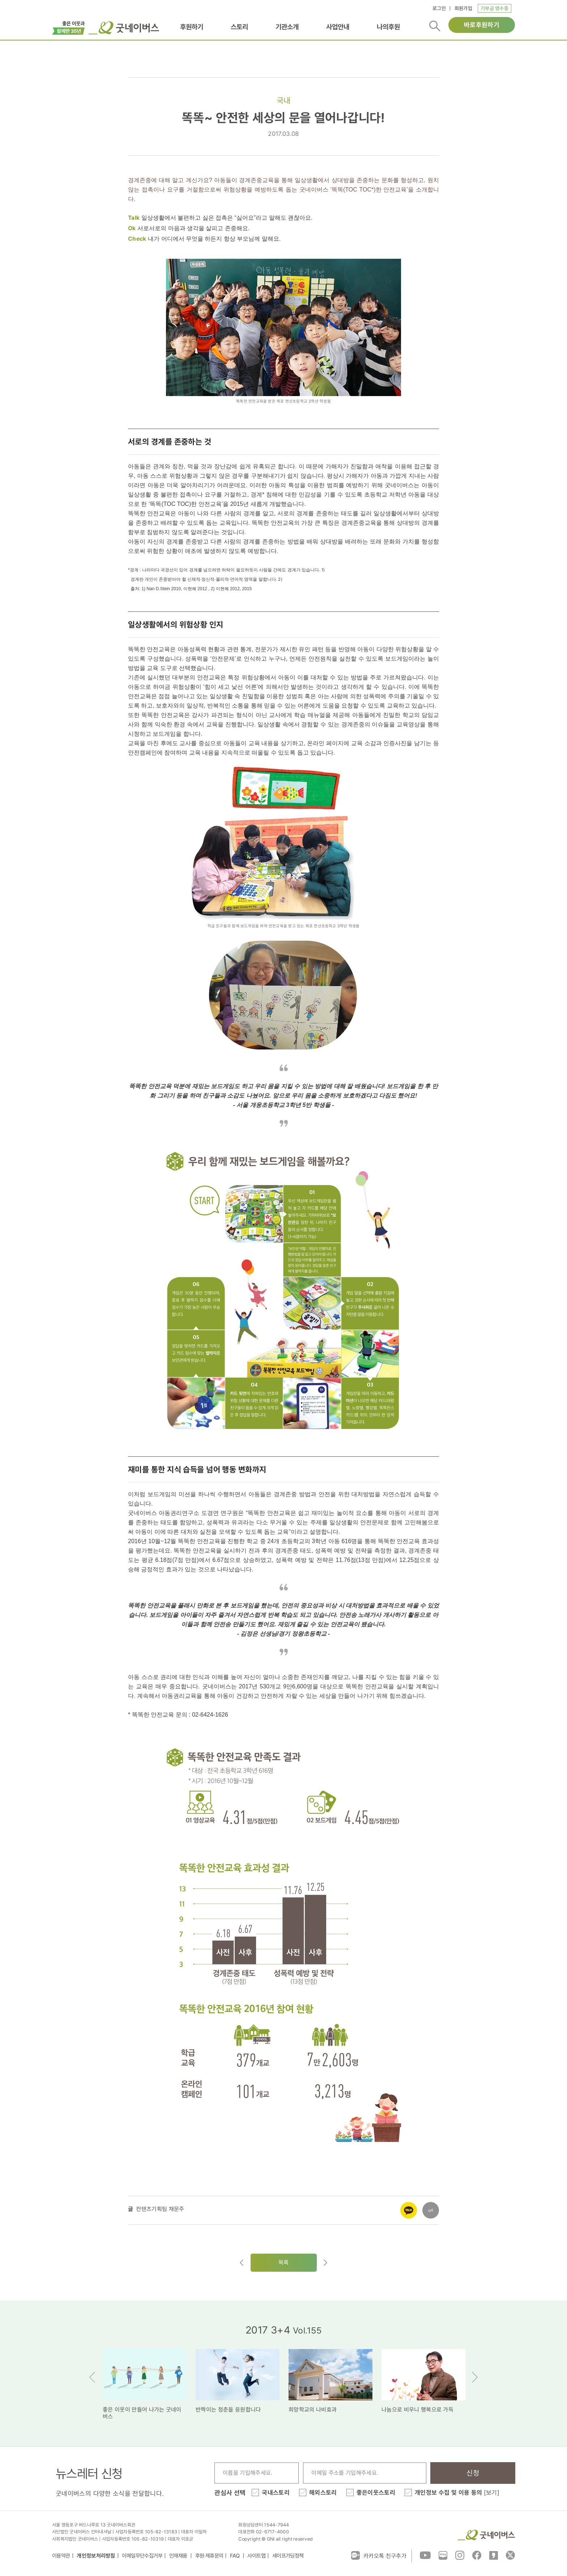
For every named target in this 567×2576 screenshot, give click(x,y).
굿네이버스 (486, 2535)
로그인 (439, 8)
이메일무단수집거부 (142, 2556)
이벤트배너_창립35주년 (68, 27)
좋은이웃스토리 (376, 2492)
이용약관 (61, 2556)
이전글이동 (241, 2263)
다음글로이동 (325, 2263)
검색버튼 (434, 26)
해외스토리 (323, 2492)
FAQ (235, 2556)
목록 (283, 2262)
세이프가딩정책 (288, 2556)
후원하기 (191, 27)
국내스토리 (276, 2492)
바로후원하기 (481, 25)
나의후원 (388, 27)
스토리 (239, 27)
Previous (92, 2377)
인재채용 (178, 2556)
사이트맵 (256, 2556)
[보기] (491, 2492)
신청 (472, 2473)
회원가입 (463, 8)
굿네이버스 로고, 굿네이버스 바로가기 (124, 27)
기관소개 (287, 27)
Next (475, 2377)
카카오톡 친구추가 (378, 2555)
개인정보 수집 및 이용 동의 (457, 2492)
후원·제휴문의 (209, 2556)
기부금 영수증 (494, 8)
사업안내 (337, 27)
